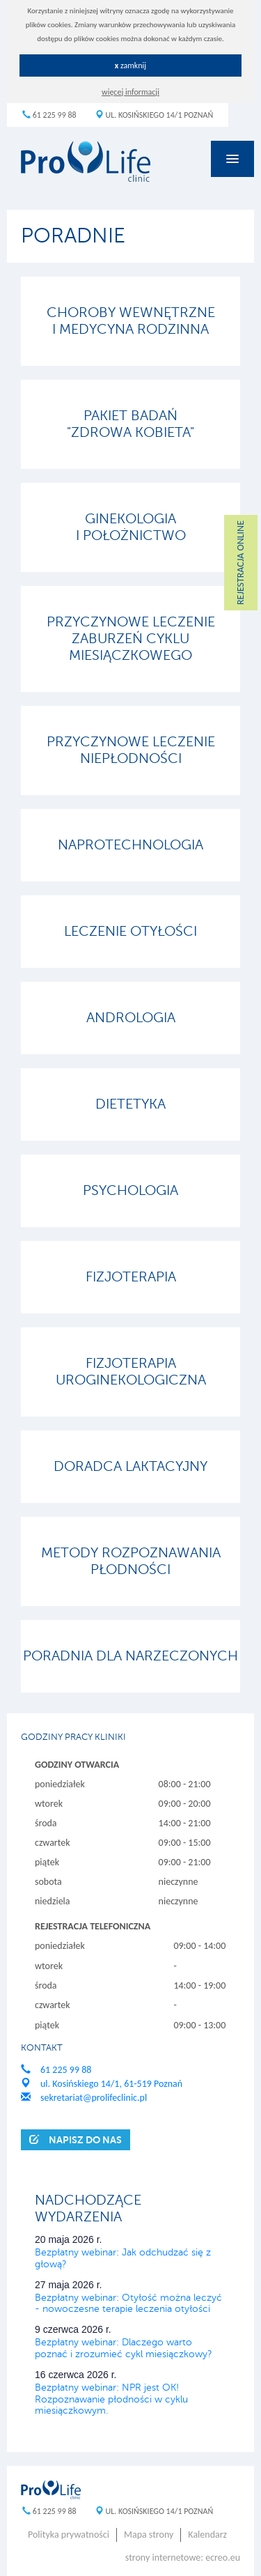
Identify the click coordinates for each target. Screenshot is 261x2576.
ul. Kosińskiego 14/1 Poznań (154, 115)
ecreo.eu (222, 2557)
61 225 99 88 (49, 115)
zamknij (131, 65)
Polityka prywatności (68, 2534)
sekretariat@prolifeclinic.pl (84, 2098)
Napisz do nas (75, 2139)
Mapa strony (148, 2534)
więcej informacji (130, 92)
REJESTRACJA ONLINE (240, 562)
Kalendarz (207, 2534)
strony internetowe (162, 2557)
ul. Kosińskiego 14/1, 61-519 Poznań (101, 2084)
